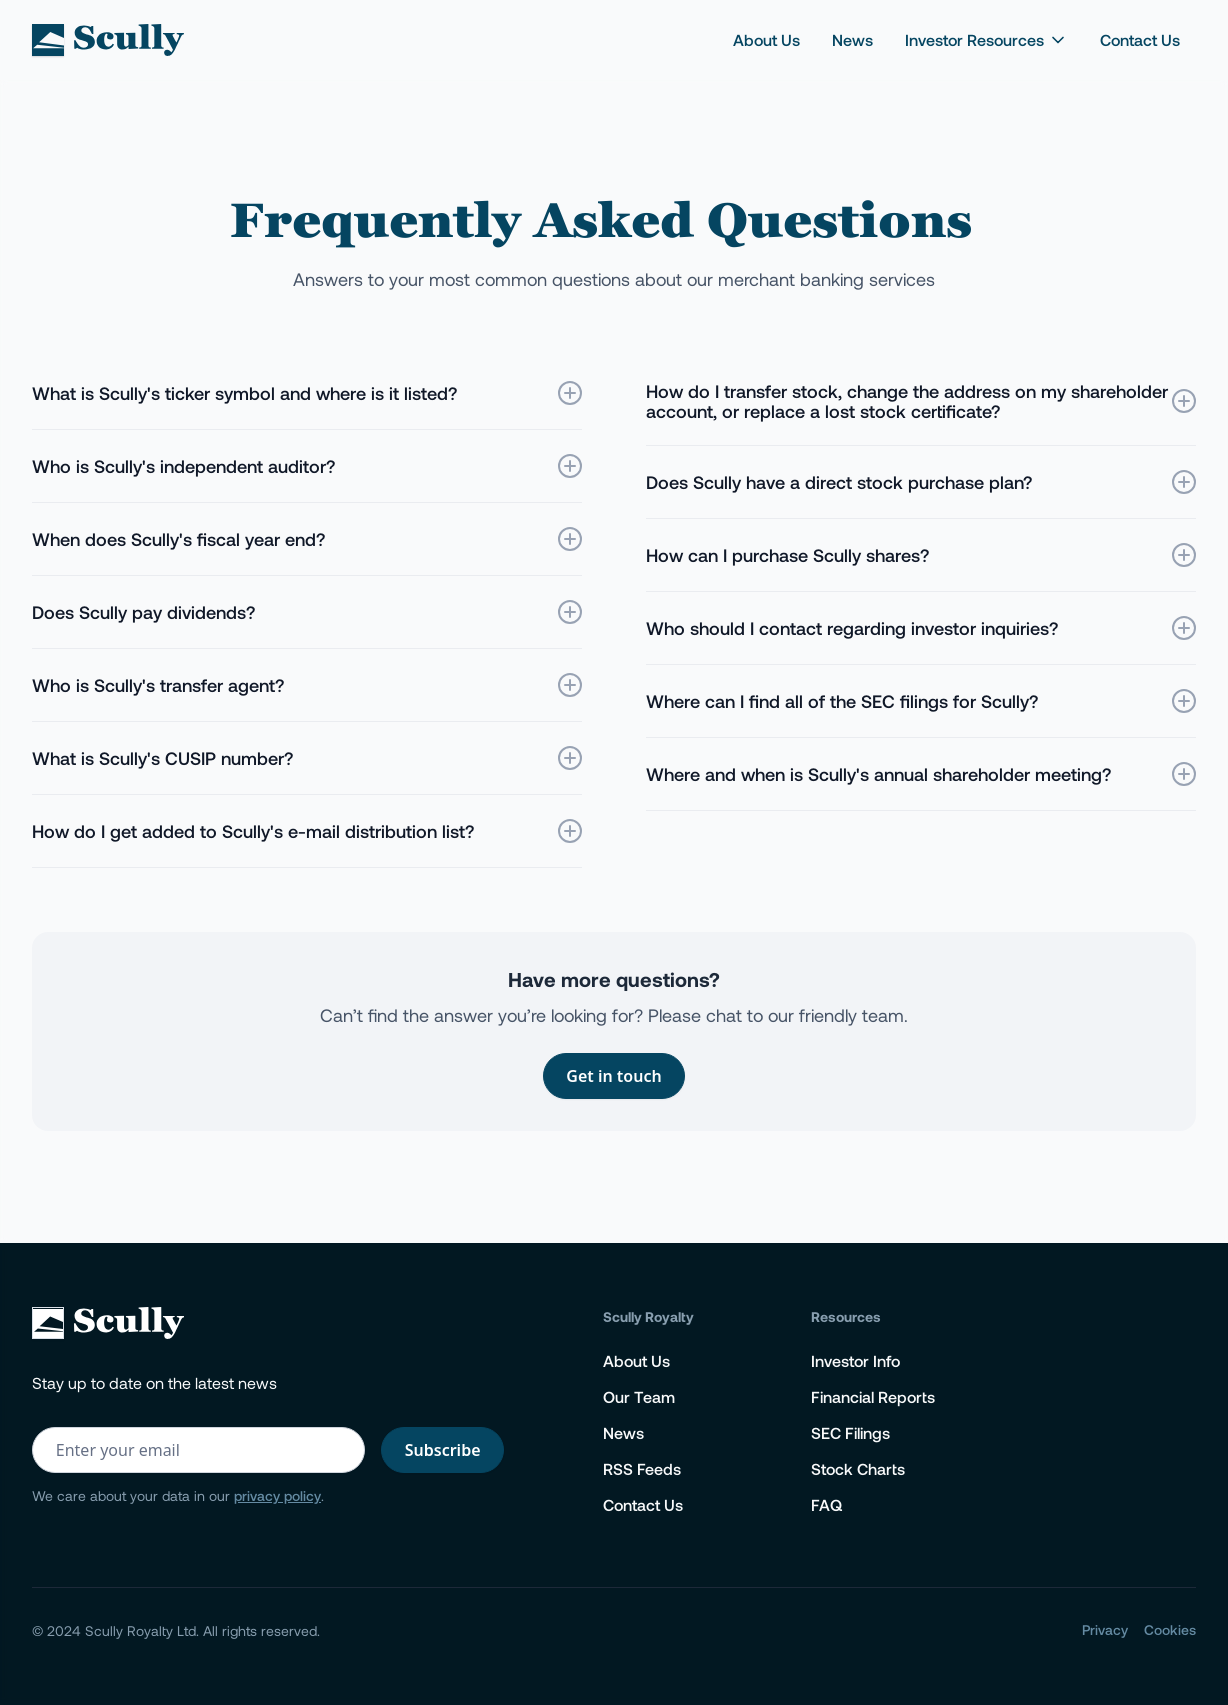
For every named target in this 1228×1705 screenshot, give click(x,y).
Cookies (1170, 1629)
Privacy (1105, 1629)
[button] (986, 40)
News (852, 39)
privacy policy (277, 1495)
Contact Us (1140, 39)
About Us (766, 39)
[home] (108, 40)
